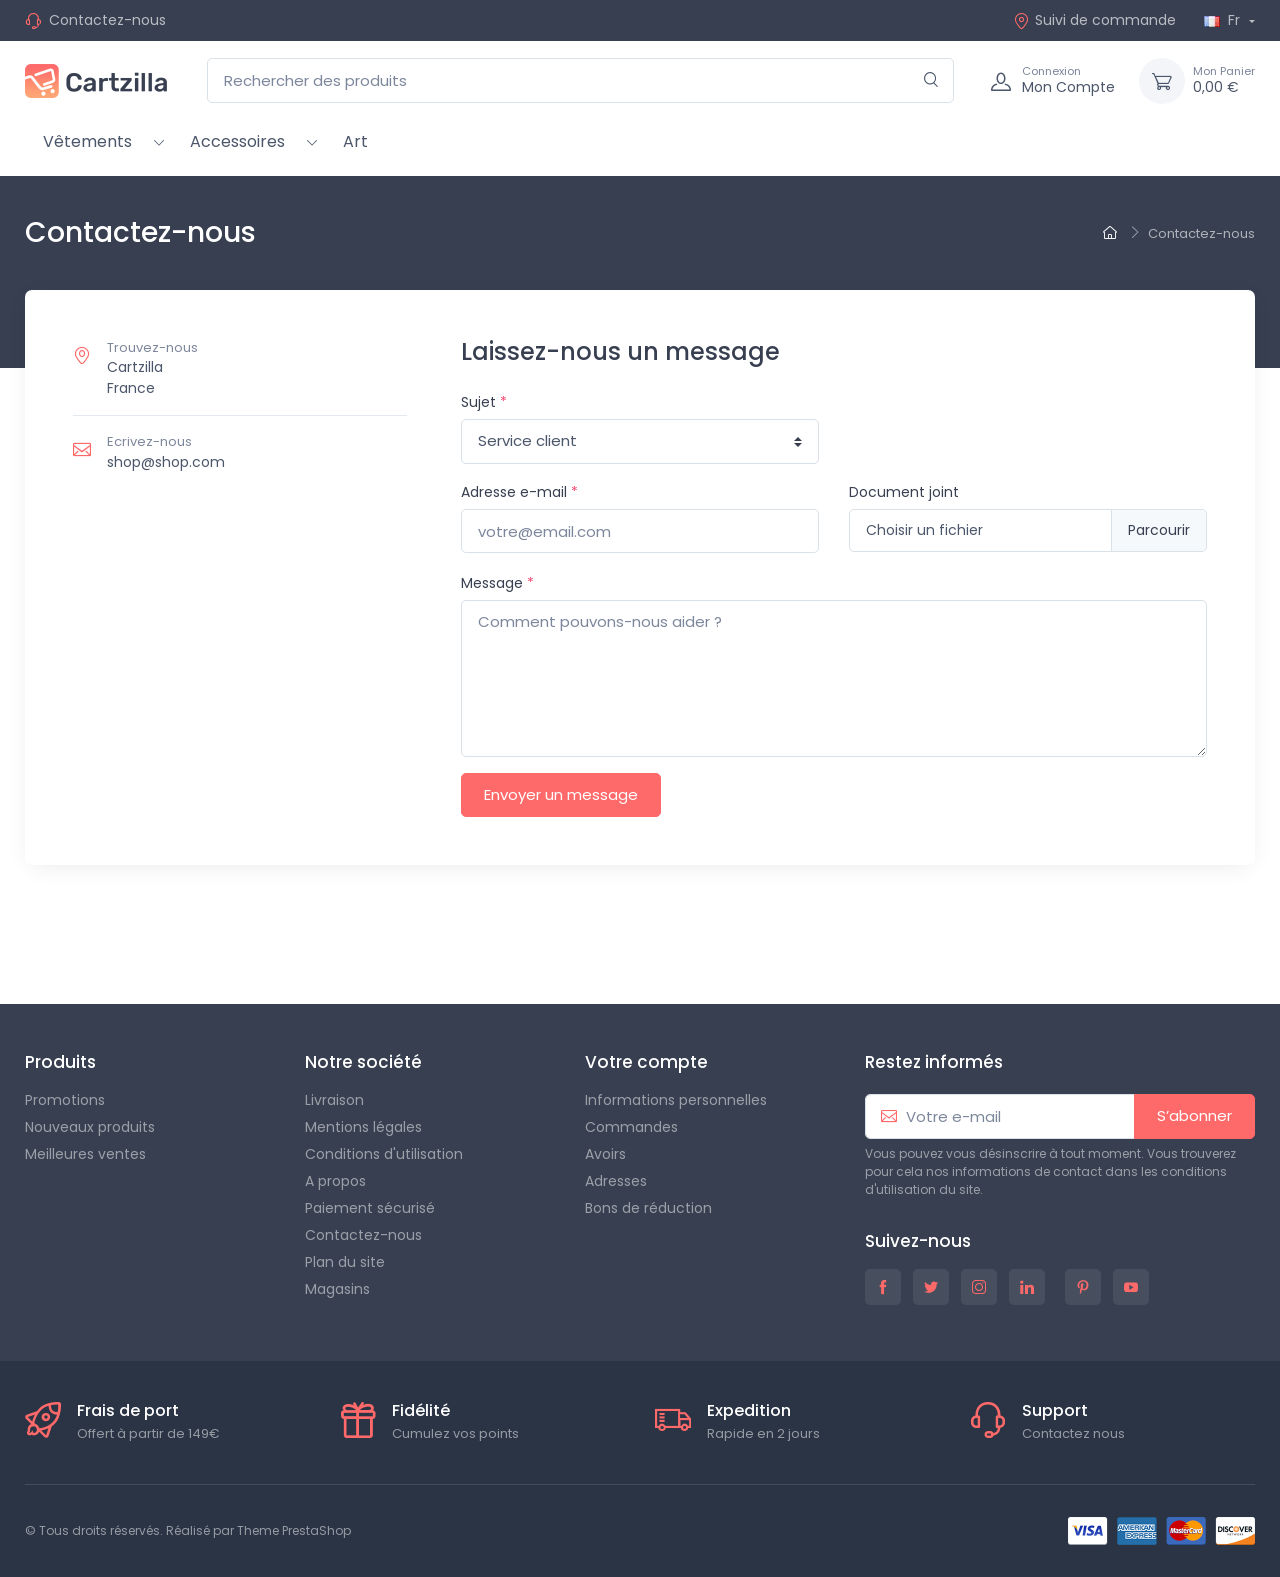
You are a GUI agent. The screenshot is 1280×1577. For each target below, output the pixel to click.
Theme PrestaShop (294, 1530)
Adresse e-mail (519, 492)
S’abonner (1194, 1115)
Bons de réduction (648, 1208)
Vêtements (87, 141)
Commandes (631, 1127)
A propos (335, 1181)
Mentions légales (363, 1127)
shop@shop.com (166, 462)
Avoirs (605, 1154)
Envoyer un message (561, 794)
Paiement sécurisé (370, 1208)
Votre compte (646, 1062)
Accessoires (237, 141)
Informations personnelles (676, 1100)
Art (355, 141)
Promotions (65, 1100)
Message (497, 583)
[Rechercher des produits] (580, 80)
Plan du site (345, 1262)
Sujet (484, 402)
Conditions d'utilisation (384, 1154)
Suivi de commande (1094, 20)
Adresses (616, 1181)
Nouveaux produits (90, 1127)
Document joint (904, 492)
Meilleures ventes (85, 1154)
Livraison (334, 1100)
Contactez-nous (107, 20)
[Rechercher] (931, 80)
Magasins (337, 1289)
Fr (1224, 20)
